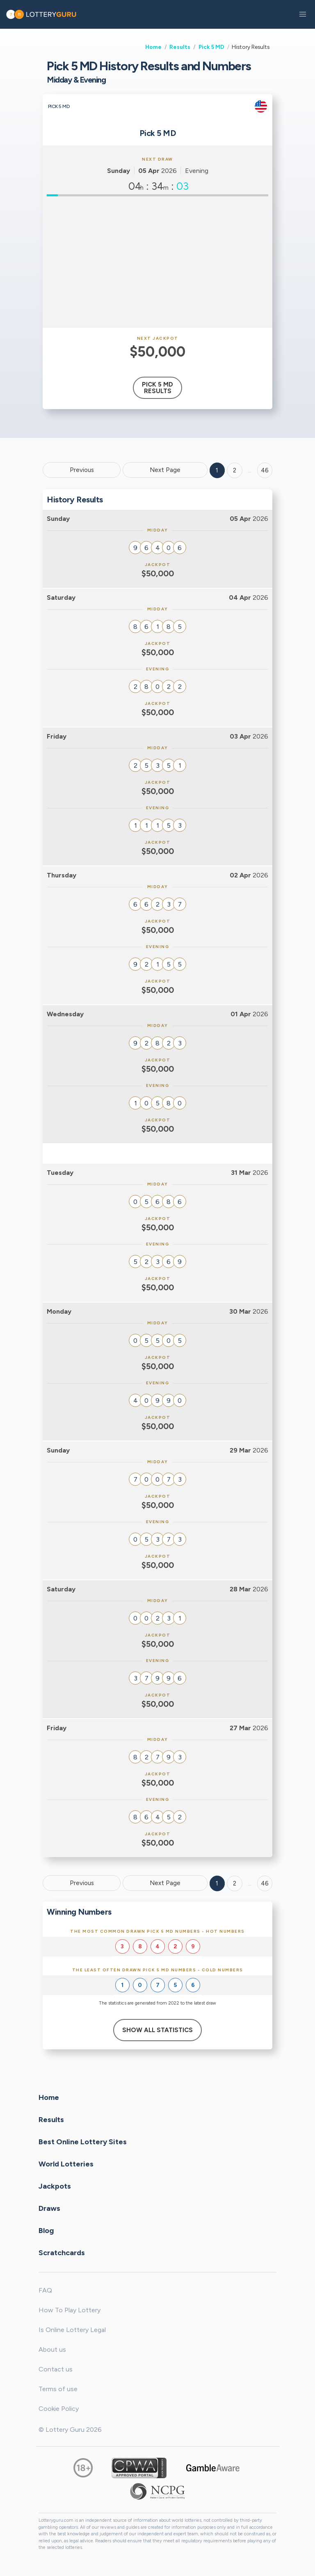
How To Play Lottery (69, 2310)
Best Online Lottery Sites (83, 2141)
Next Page (165, 470)
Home (153, 47)
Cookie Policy (59, 2409)
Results (179, 47)
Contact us (56, 2369)
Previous (82, 470)
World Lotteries (66, 2164)
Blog (46, 2230)
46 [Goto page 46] (265, 1883)
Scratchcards (62, 2252)
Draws (49, 2208)
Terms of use (58, 2389)
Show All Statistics (157, 2030)
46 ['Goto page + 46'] (265, 470)
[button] (302, 14)
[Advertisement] (157, 262)
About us (52, 2349)
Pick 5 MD (211, 47)
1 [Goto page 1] (217, 470)
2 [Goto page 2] (234, 470)
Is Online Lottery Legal (72, 2330)
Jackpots (55, 2186)
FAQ (45, 2290)
